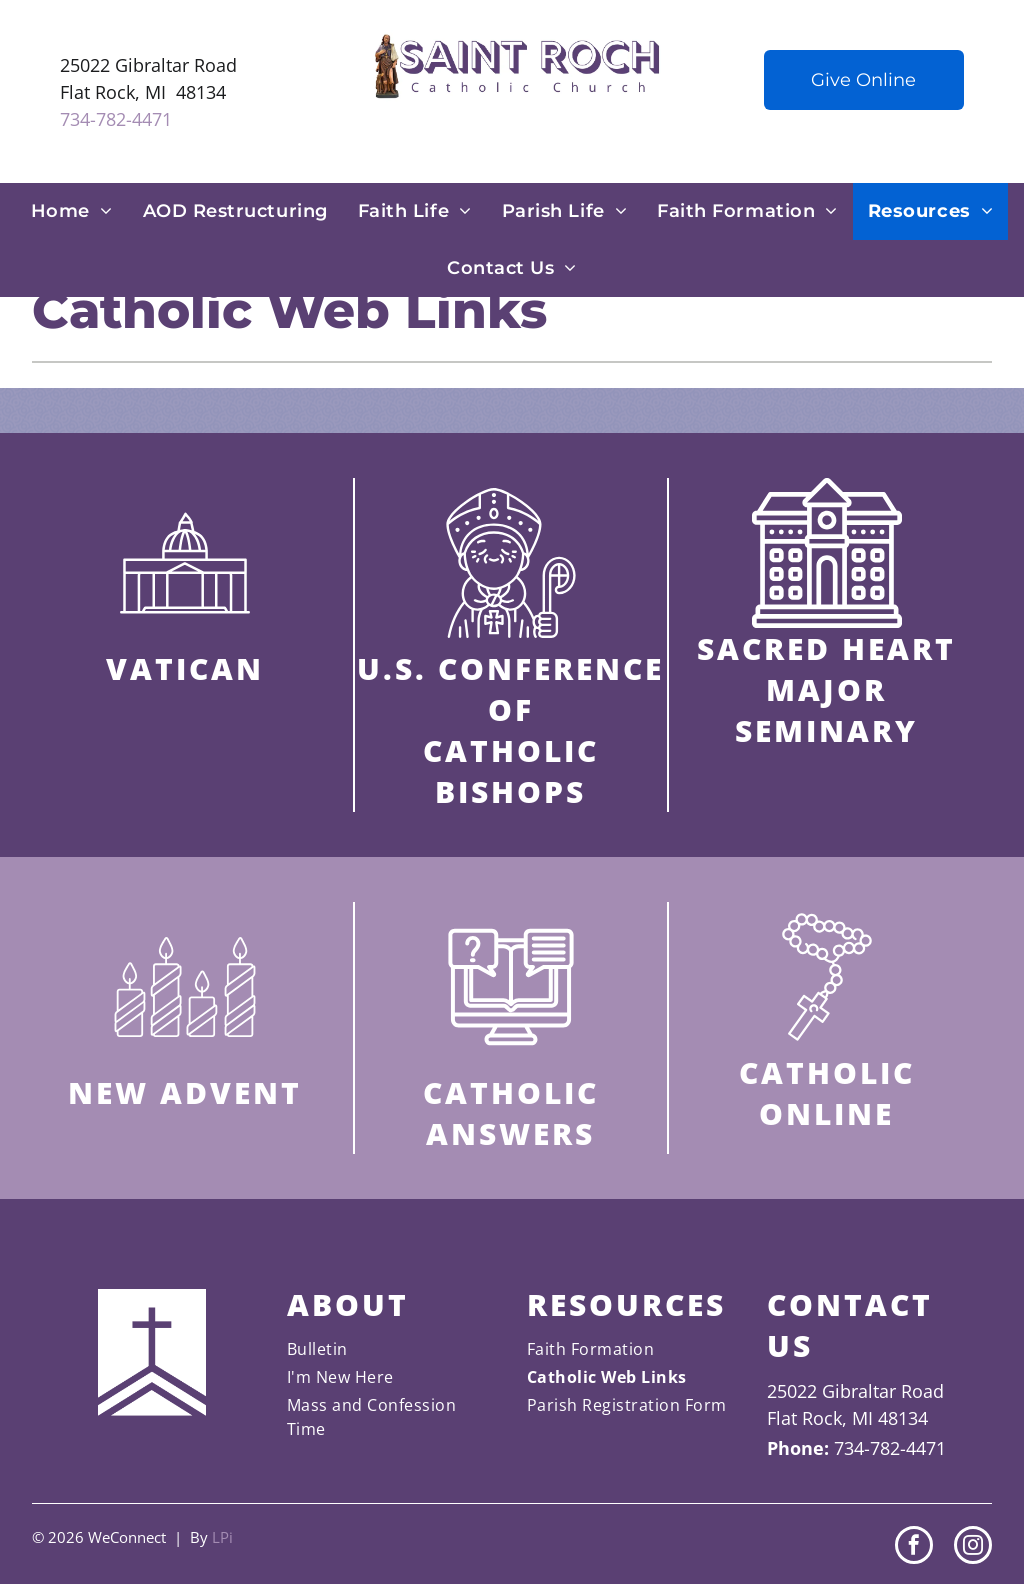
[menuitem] (72, 211)
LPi (222, 1537)
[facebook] (914, 1547)
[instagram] (973, 1547)
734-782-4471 (116, 119)
